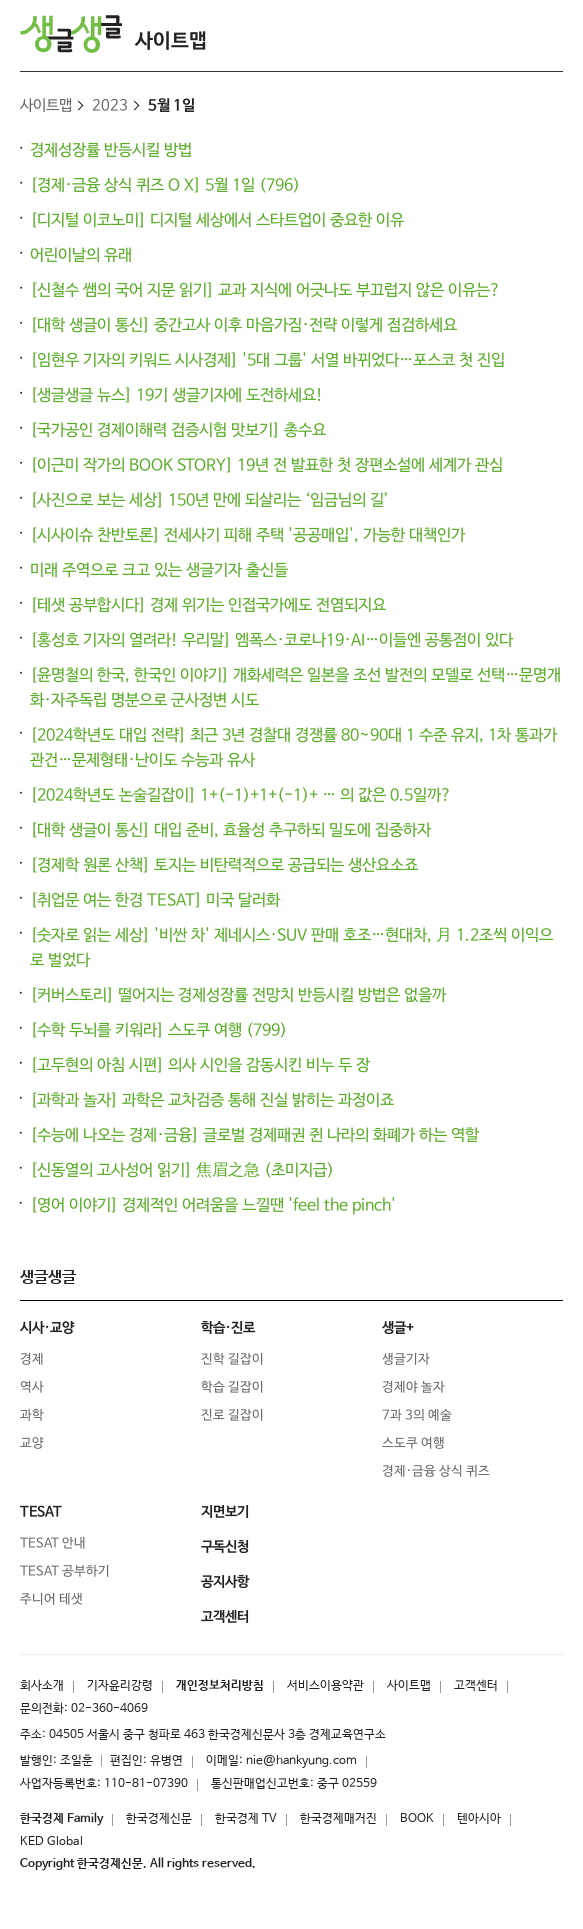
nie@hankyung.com (301, 1761)
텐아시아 (479, 1819)
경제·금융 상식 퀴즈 (436, 1471)
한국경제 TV (246, 1819)
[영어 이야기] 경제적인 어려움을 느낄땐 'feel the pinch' (213, 1206)
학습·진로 (228, 1328)
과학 (32, 1415)
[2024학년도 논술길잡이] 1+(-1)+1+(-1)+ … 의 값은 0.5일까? (241, 796)
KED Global (51, 1842)
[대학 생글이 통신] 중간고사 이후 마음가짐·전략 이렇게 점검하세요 (243, 326)
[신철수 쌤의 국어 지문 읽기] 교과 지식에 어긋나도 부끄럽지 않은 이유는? (265, 291)
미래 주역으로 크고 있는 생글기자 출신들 (159, 570)
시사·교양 (47, 1328)
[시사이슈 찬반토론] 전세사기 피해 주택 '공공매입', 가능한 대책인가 (247, 536)
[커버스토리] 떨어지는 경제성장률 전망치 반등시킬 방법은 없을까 (238, 996)
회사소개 (42, 1686)
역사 (32, 1387)
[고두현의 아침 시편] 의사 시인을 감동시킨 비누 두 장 (200, 1066)
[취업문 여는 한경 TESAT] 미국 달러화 (155, 900)
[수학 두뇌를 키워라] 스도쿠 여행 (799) (158, 1030)
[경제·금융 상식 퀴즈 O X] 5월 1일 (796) (165, 185)
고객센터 (476, 1686)
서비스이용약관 (325, 1686)
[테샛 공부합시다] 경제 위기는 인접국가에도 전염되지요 (208, 606)
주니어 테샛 (51, 1599)
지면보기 (225, 1512)
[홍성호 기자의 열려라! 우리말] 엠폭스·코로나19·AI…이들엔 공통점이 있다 (271, 641)
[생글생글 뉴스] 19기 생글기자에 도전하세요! (176, 395)
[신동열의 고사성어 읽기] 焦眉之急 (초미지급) (182, 1170)
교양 (32, 1443)
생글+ (398, 1328)
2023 (110, 105)
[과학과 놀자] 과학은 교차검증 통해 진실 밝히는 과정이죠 (212, 1101)
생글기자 (406, 1359)
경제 (32, 1359)
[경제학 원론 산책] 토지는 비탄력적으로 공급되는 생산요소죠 (224, 866)
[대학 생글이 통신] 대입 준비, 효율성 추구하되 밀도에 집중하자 (230, 831)
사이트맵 (171, 41)
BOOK (417, 1819)
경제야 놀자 (413, 1387)
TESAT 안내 (53, 1543)
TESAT (41, 1512)
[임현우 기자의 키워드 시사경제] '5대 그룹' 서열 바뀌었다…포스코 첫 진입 (267, 361)
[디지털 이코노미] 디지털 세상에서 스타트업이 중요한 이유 (217, 221)
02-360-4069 (109, 1709)
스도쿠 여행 (413, 1443)
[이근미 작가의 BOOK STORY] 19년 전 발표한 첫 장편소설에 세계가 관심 (266, 466)
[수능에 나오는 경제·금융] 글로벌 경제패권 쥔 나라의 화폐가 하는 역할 (254, 1136)
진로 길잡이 (232, 1415)
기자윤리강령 (120, 1686)
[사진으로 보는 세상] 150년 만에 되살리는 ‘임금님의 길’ (209, 501)
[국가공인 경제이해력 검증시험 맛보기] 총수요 (178, 430)
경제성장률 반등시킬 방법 (111, 150)
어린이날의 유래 (81, 255)
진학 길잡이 (232, 1359)
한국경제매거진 (338, 1819)
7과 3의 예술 (417, 1415)
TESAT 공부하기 (65, 1571)
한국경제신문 (159, 1819)
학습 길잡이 (232, 1387)
